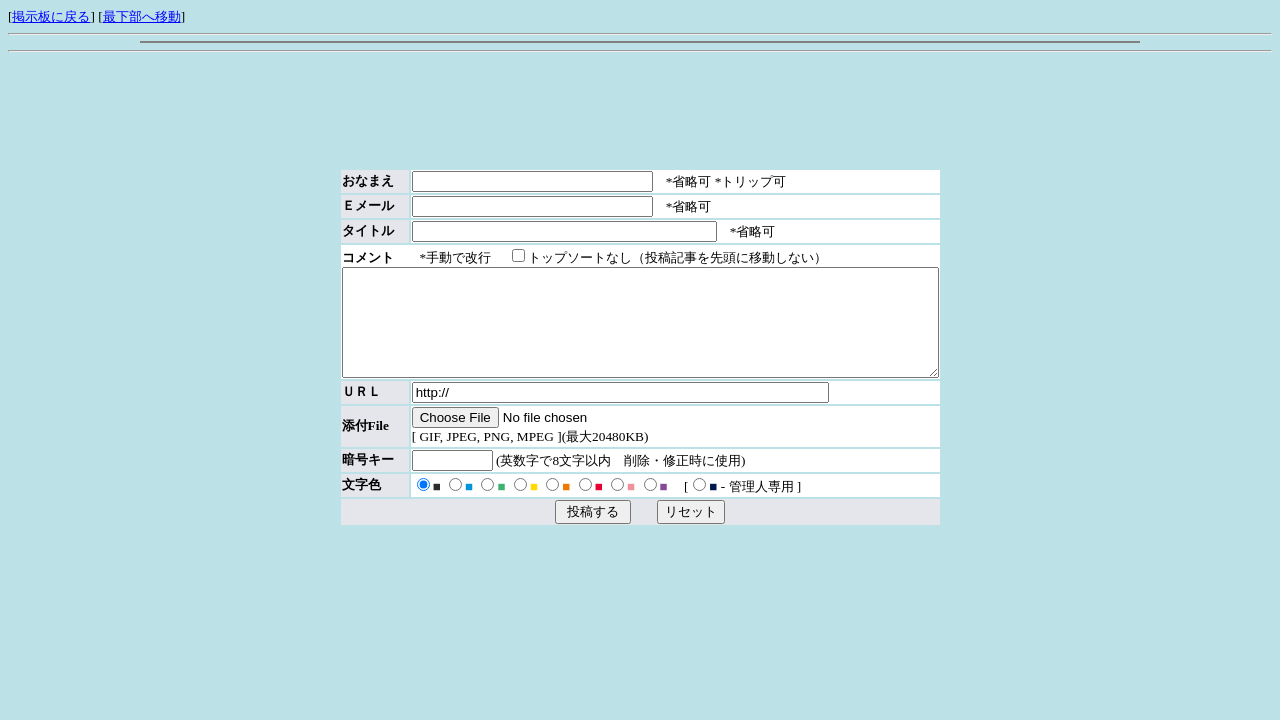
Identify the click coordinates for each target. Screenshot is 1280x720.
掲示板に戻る (51, 16)
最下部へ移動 (142, 16)
